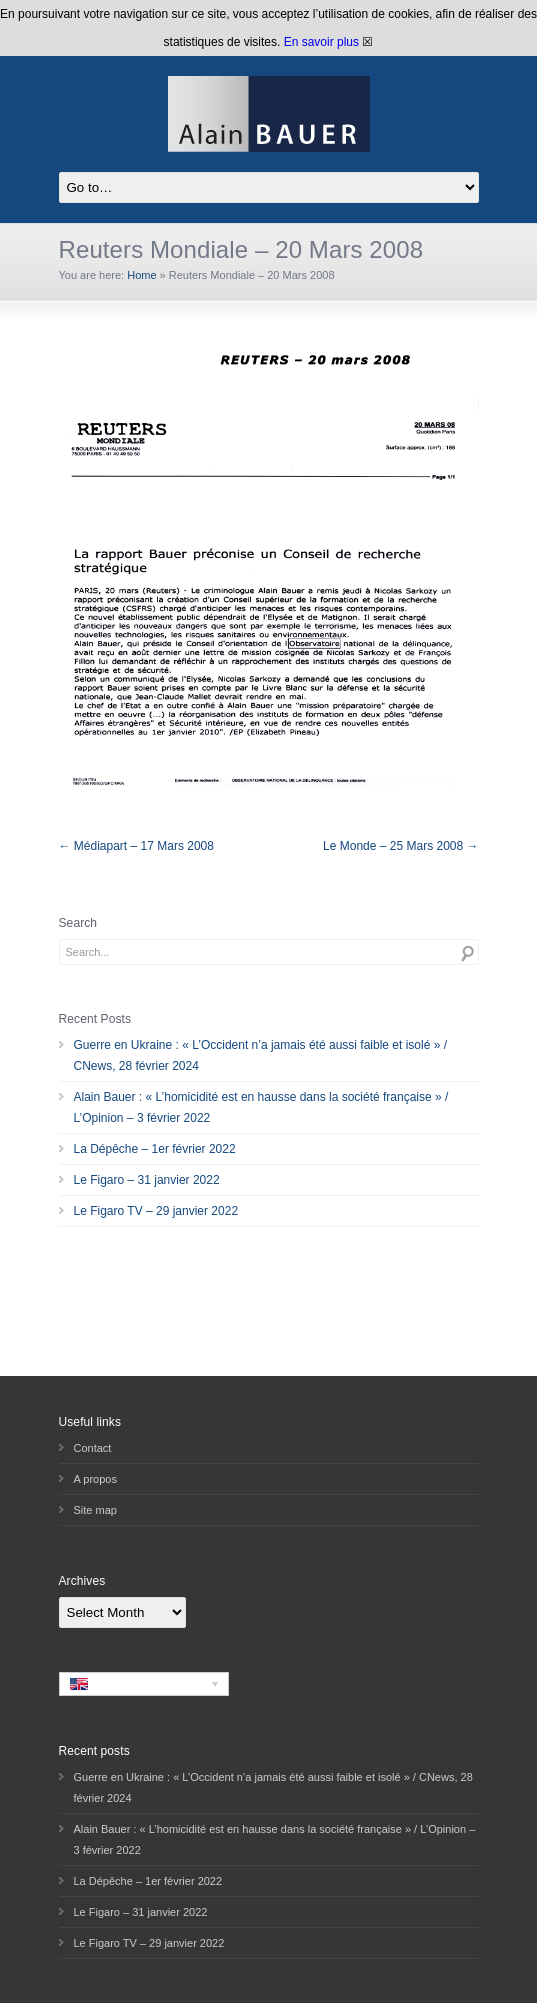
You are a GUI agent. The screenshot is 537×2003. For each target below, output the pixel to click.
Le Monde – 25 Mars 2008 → (400, 846)
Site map (95, 1510)
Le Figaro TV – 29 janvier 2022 (156, 1211)
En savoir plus (321, 42)
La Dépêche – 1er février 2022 (155, 1149)
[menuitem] (144, 1684)
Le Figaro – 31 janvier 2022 (147, 1180)
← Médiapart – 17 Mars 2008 (136, 846)
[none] (144, 1684)
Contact (93, 1448)
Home (141, 275)
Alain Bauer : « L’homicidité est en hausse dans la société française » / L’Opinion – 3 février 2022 (261, 1107)
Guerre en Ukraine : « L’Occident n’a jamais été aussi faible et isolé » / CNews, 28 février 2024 (261, 1055)
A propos (95, 1479)
